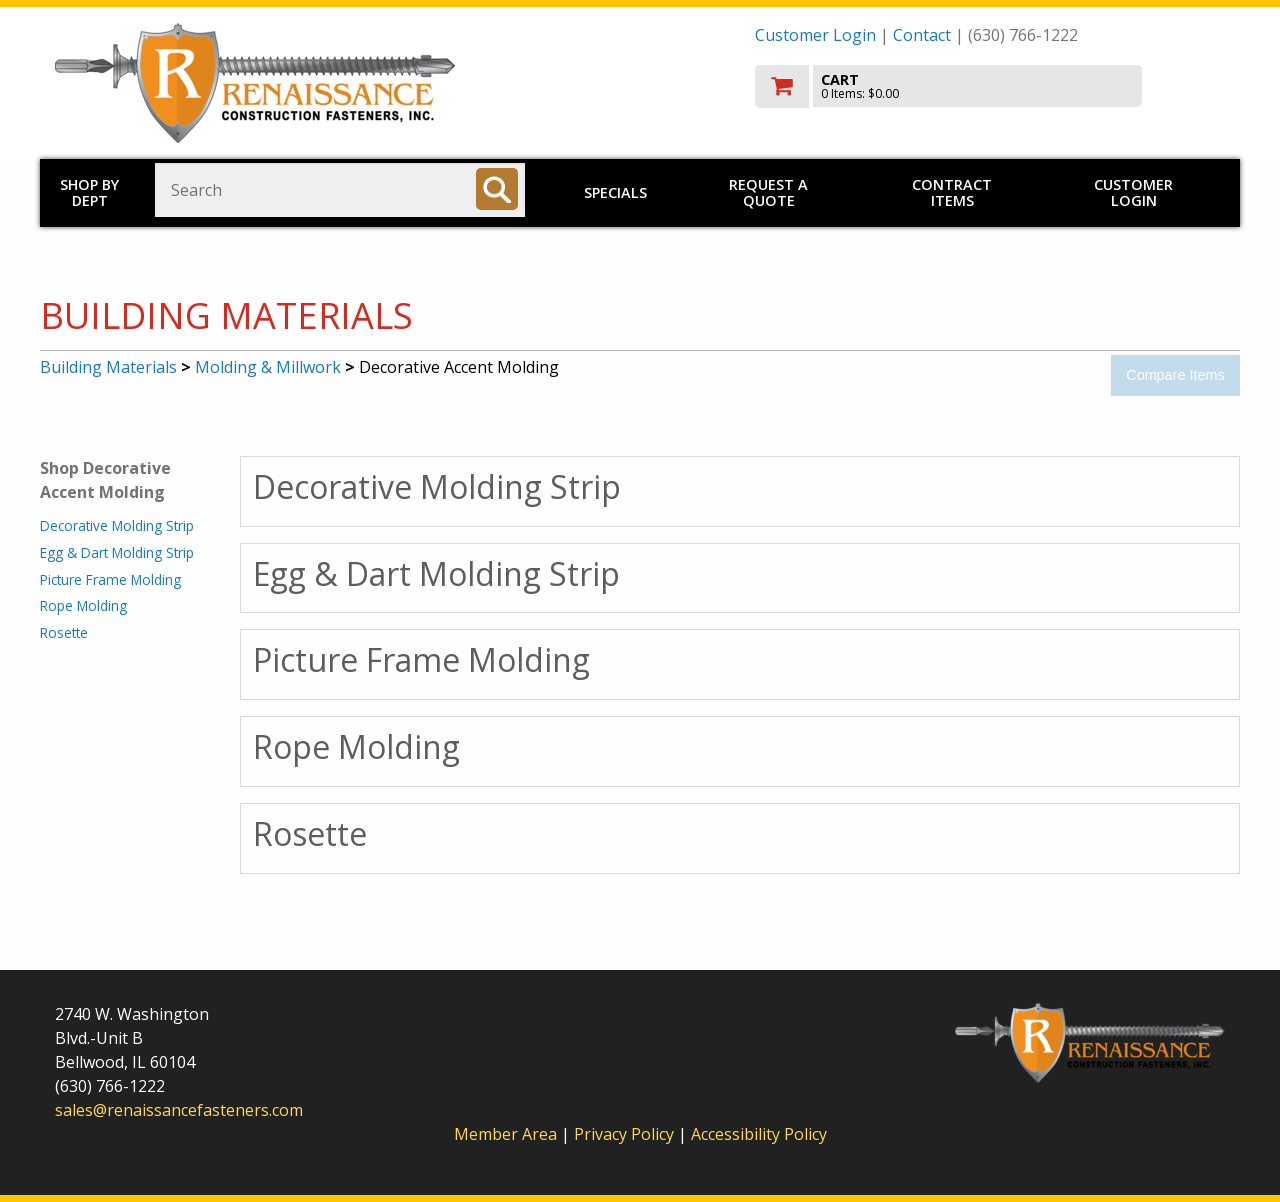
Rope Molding (83, 605)
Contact (922, 35)
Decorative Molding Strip (117, 525)
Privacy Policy (626, 1134)
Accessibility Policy (759, 1134)
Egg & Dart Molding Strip (117, 552)
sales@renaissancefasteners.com (179, 1110)
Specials (615, 192)
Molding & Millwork (268, 367)
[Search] (497, 189)
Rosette (64, 632)
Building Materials (108, 367)
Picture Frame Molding (110, 579)
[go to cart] (990, 86)
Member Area (505, 1134)
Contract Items (952, 192)
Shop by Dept (89, 192)
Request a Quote (768, 192)
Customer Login (815, 35)
